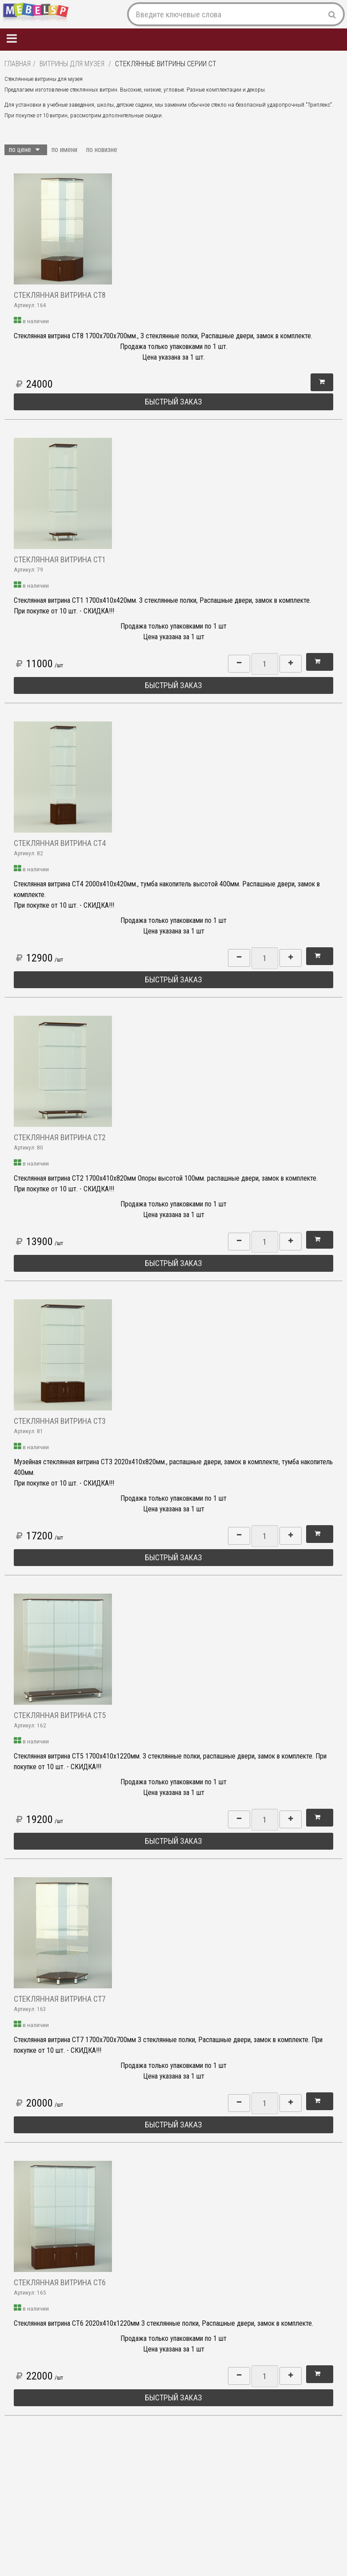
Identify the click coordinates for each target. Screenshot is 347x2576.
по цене (24, 149)
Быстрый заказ (173, 401)
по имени (64, 149)
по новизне (101, 149)
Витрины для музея (72, 64)
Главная (17, 64)
